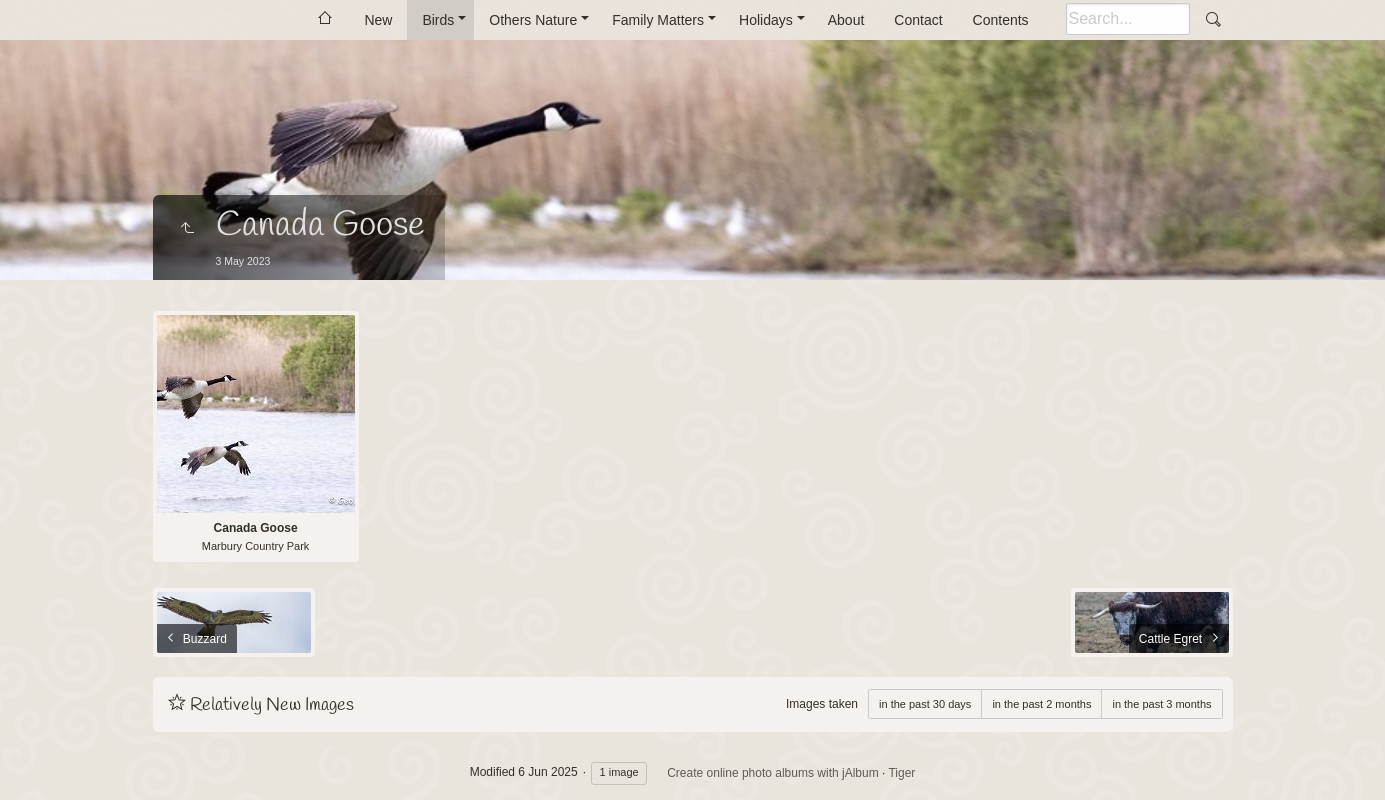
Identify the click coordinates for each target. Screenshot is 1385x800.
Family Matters (658, 20)
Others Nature (533, 20)
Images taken (822, 704)
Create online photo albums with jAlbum (772, 773)
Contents (1001, 20)
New (378, 20)
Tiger (901, 773)
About (846, 20)
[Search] (1128, 19)
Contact (918, 20)
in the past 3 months (1161, 704)
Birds (438, 20)
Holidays (766, 20)
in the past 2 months (1041, 704)
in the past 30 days (925, 704)
